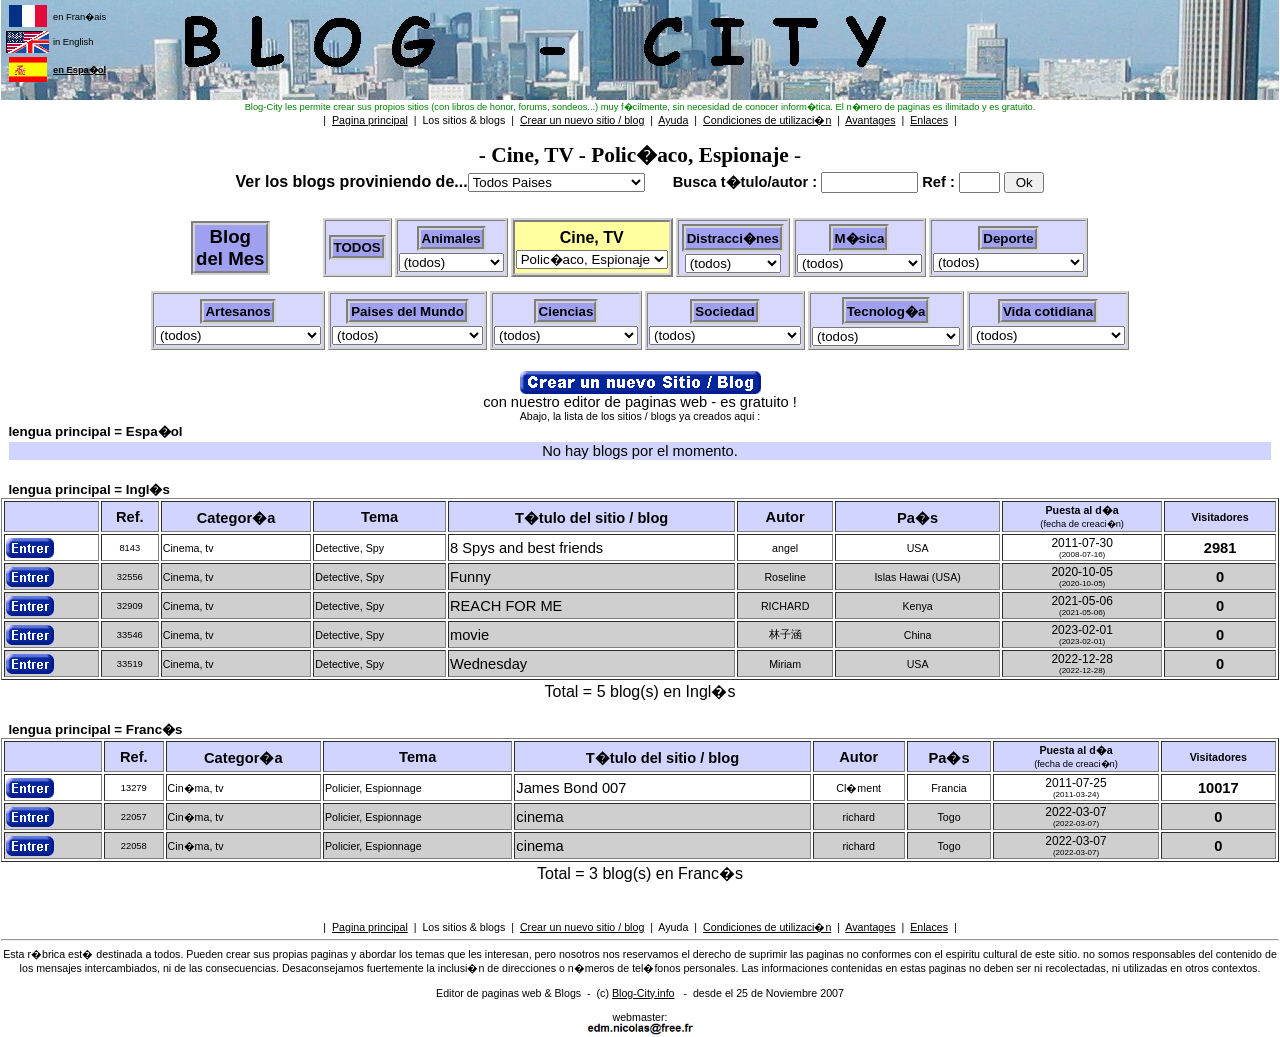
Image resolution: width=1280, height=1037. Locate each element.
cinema (539, 817)
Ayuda (673, 927)
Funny (470, 577)
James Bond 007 (571, 788)
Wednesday (488, 664)
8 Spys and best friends (526, 548)
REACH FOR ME (506, 606)
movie (469, 635)
